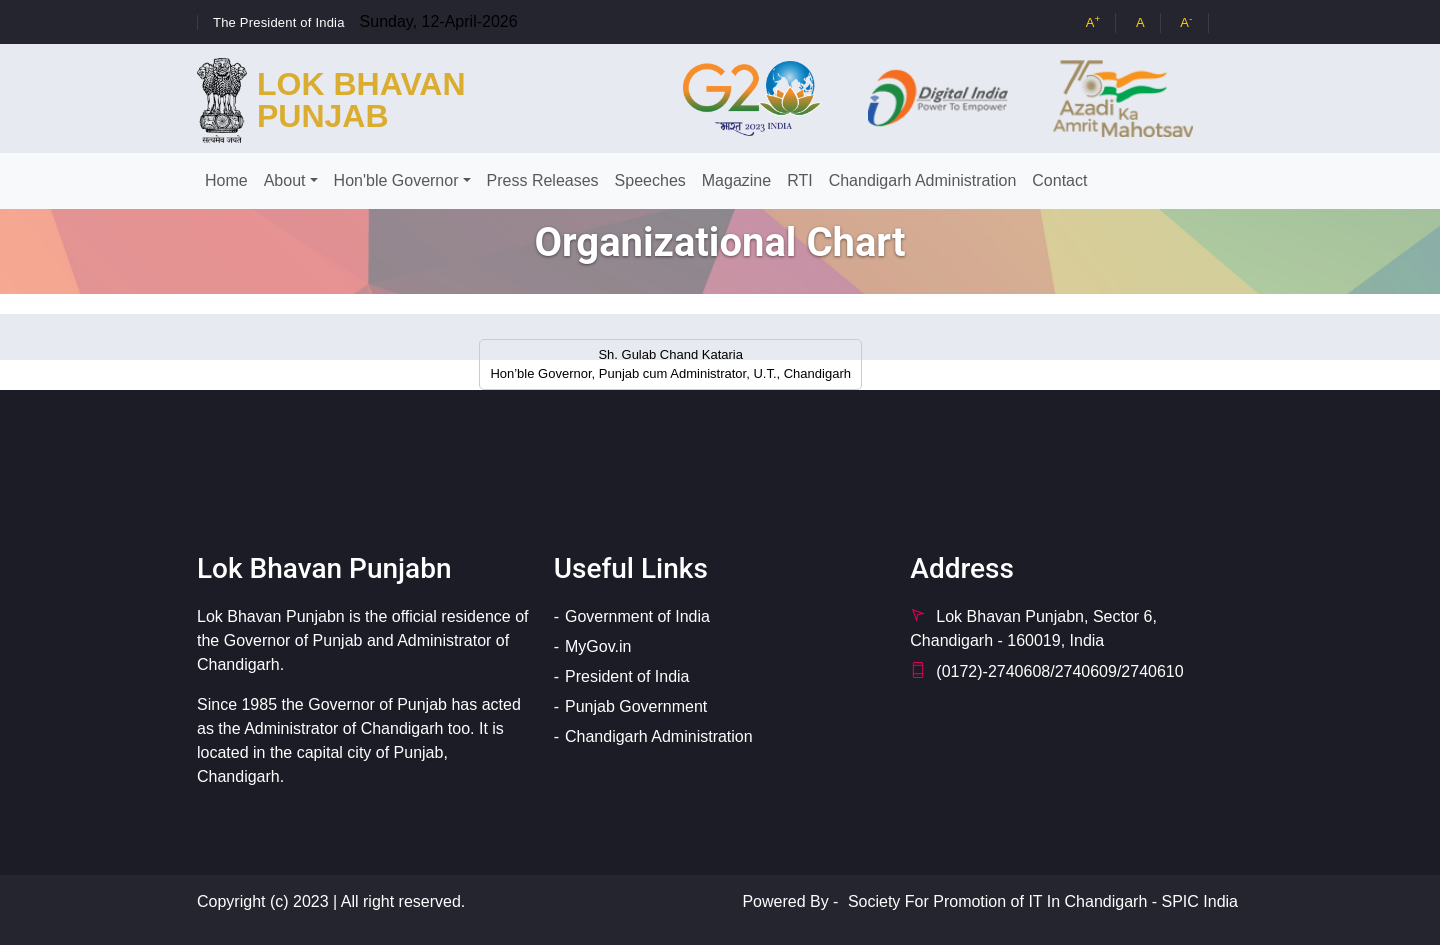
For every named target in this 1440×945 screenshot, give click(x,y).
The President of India (279, 22)
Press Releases (543, 180)
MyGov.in (598, 646)
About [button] (285, 180)
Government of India (637, 616)
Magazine (736, 180)
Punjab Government (636, 706)
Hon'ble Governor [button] (396, 180)
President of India (627, 676)
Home (226, 180)
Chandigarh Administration (923, 180)
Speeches (650, 180)
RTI (799, 180)
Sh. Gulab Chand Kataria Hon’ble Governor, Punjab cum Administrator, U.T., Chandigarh (670, 364)
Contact (1059, 180)
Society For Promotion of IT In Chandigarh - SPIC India (1043, 901)
